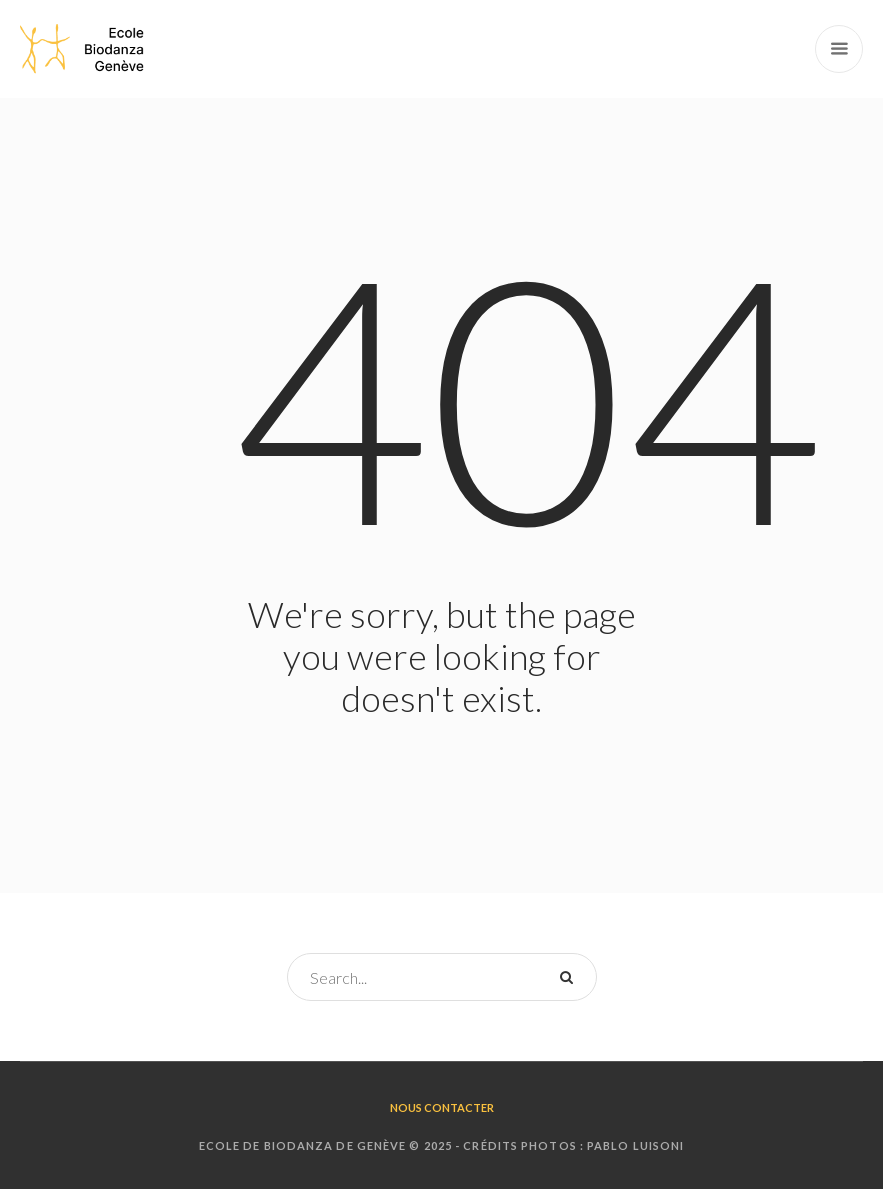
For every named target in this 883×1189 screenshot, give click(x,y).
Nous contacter (442, 1107)
